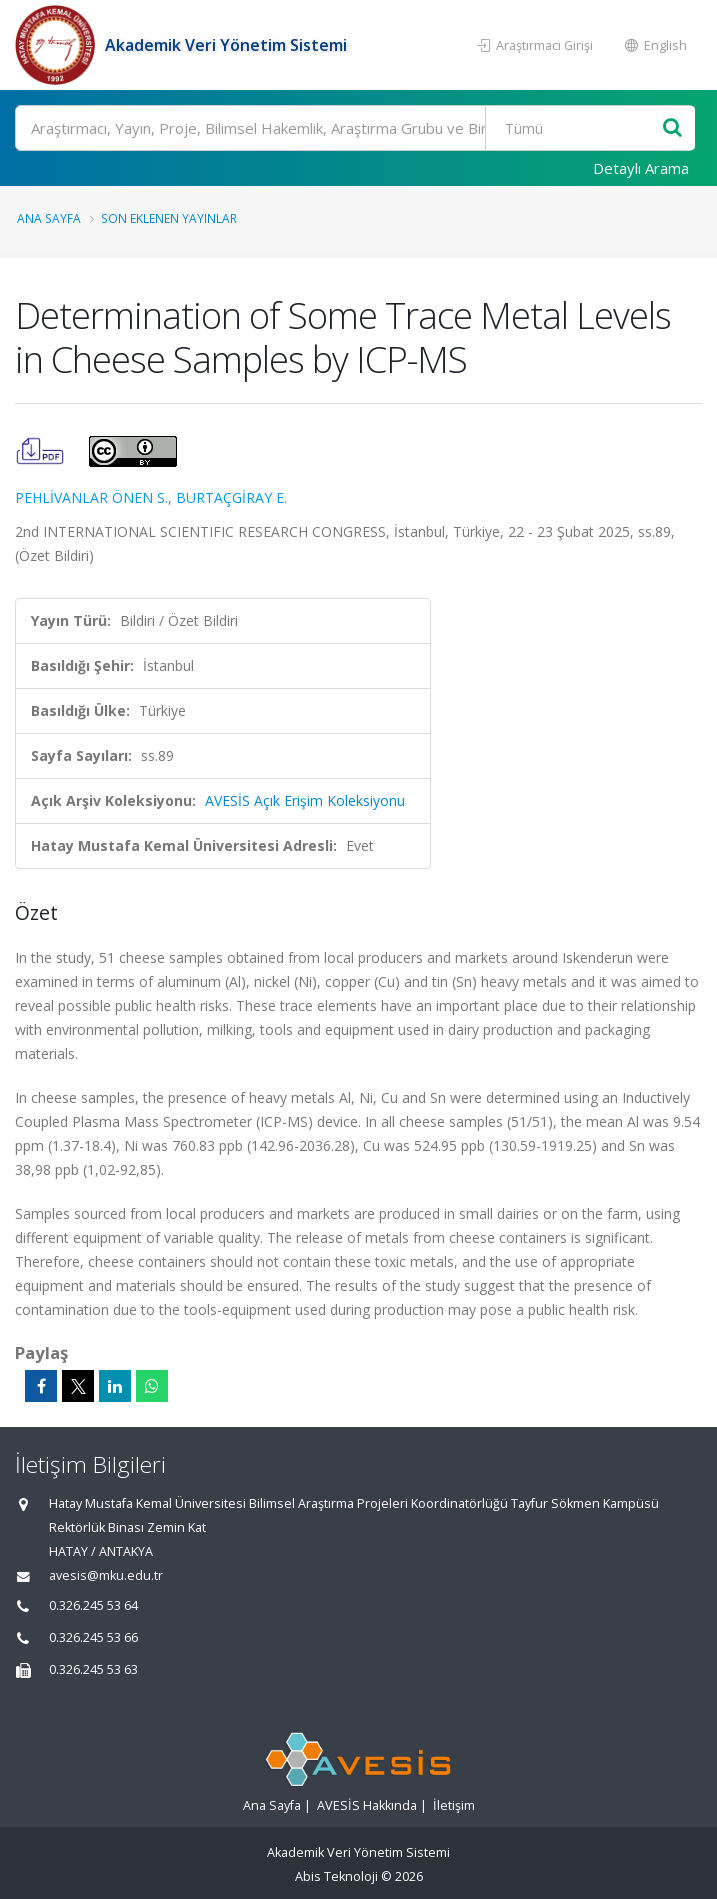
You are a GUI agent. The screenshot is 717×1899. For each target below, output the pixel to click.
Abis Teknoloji (336, 1876)
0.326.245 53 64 (93, 1605)
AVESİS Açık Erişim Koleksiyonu (305, 800)
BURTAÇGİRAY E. (231, 497)
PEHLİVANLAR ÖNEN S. (91, 497)
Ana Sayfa (49, 218)
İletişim (454, 1805)
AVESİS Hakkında (367, 1805)
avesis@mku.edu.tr (106, 1575)
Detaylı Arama (641, 168)
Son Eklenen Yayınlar (169, 218)
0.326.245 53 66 (93, 1637)
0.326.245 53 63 (93, 1669)
